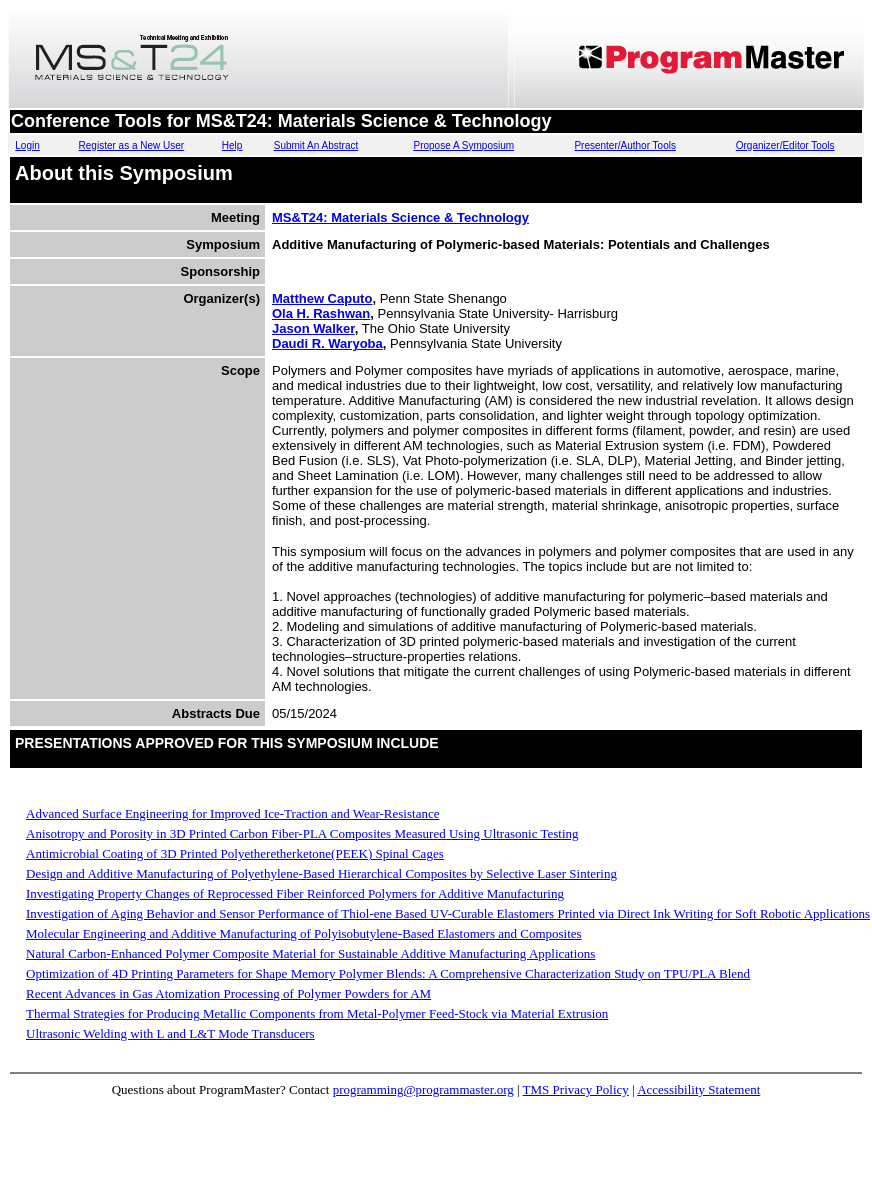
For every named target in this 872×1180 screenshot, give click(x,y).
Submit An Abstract (316, 145)
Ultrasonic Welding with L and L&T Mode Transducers (170, 1033)
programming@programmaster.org (423, 1089)
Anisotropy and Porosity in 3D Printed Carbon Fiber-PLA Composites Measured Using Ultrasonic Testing (302, 833)
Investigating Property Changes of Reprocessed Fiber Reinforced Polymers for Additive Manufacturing (295, 893)
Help (232, 145)
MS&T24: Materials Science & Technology (400, 217)
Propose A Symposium (463, 145)
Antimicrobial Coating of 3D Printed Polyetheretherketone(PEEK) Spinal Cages (235, 853)
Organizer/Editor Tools (785, 145)
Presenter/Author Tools (625, 145)
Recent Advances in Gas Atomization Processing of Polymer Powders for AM (228, 993)
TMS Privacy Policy (576, 1089)
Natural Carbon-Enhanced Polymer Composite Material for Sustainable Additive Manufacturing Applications (310, 953)
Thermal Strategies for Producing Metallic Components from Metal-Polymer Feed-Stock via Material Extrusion (317, 1013)
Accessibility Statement (698, 1089)
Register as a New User (132, 145)
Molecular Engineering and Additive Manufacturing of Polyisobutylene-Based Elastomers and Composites (304, 933)
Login (27, 145)
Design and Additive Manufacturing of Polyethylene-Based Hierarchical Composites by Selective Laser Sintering (321, 873)
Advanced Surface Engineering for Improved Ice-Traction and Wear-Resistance (232, 813)
